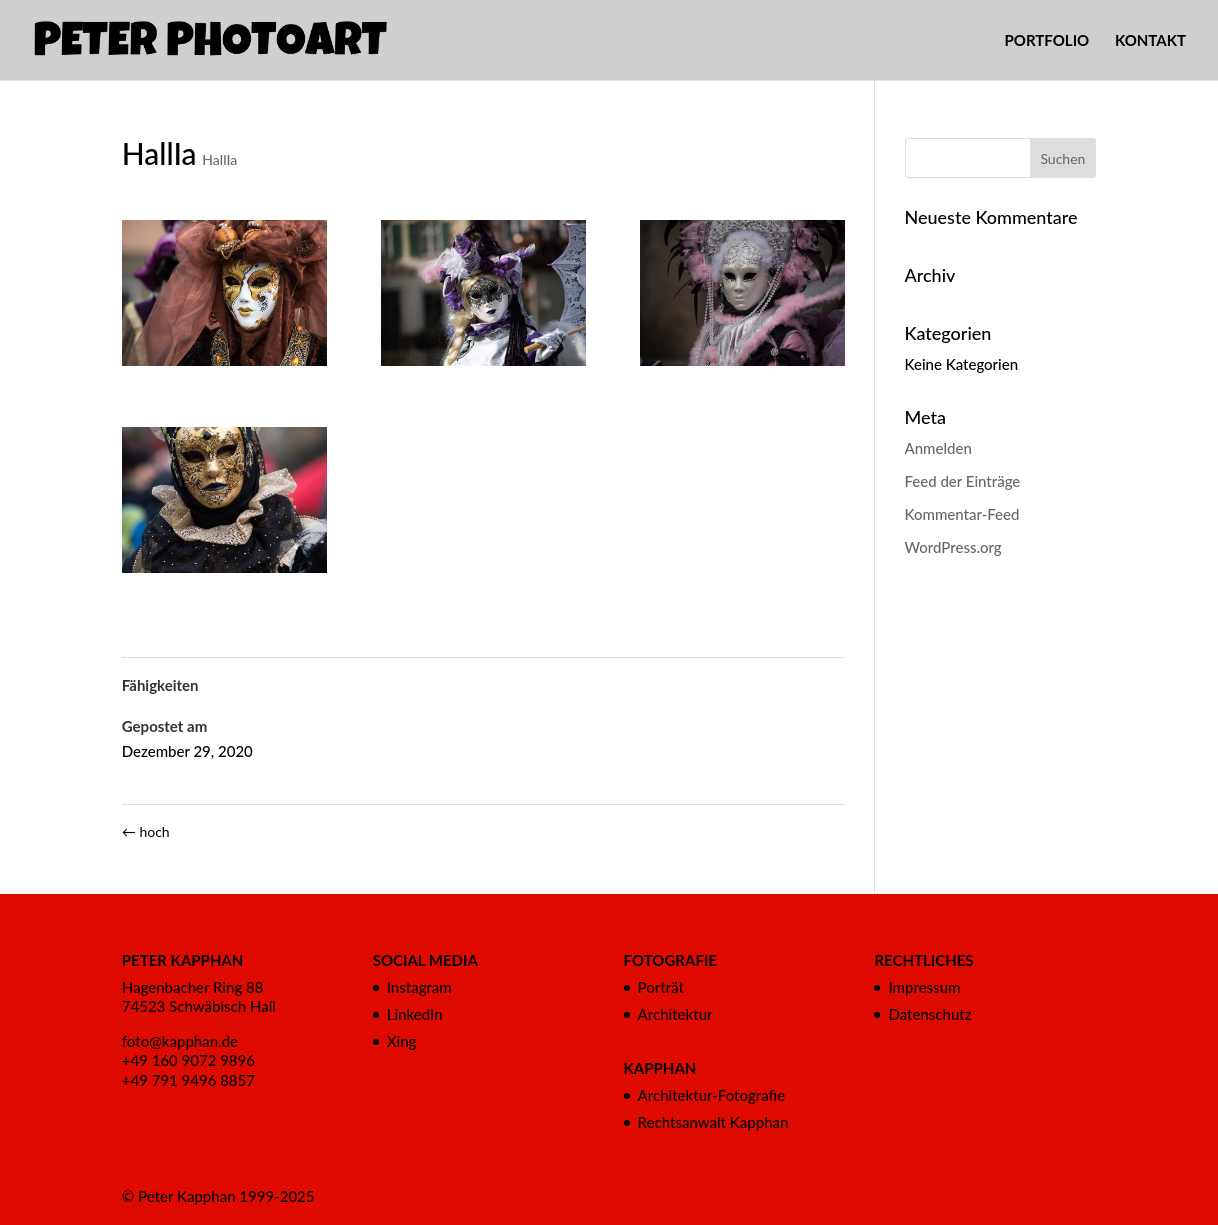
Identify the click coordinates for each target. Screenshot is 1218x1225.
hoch (146, 831)
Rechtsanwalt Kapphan (713, 1122)
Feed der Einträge (963, 481)
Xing (402, 1041)
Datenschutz (929, 1014)
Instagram (419, 987)
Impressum (924, 987)
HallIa (219, 159)
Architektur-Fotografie (712, 1095)
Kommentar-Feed (962, 514)
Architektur (675, 1014)
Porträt (661, 987)
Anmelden (938, 448)
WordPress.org (953, 547)
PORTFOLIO (1047, 41)
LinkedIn (415, 1014)
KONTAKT (1150, 41)
